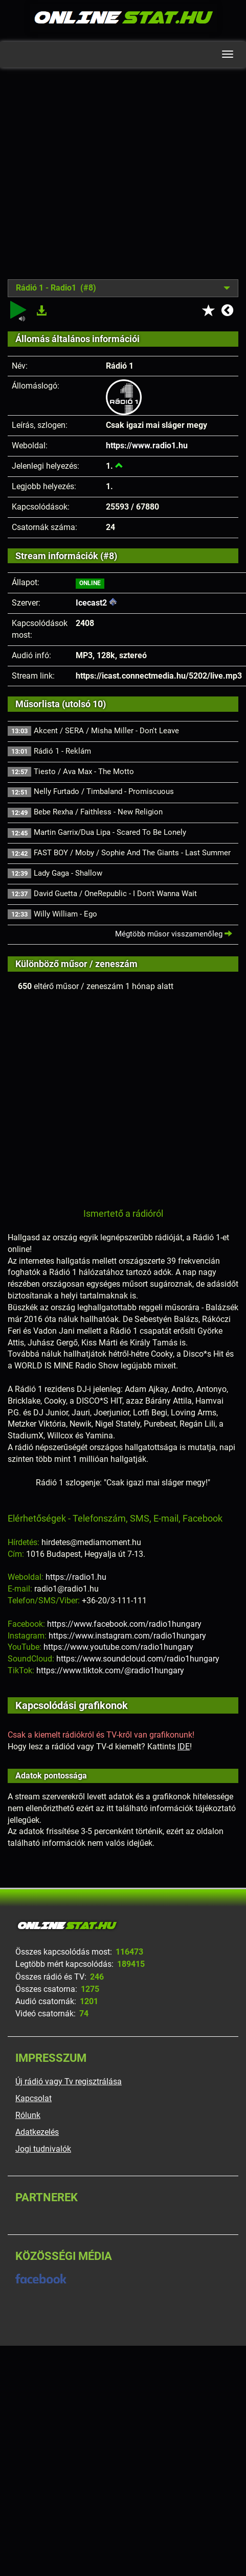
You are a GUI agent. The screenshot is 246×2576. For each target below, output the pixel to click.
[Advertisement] (96, 181)
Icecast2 (91, 603)
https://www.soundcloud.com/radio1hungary (137, 1659)
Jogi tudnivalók (43, 2149)
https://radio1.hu (76, 1577)
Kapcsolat (33, 2098)
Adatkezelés (37, 2132)
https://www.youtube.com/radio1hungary (118, 1647)
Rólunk (27, 2115)
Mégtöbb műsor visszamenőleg (173, 933)
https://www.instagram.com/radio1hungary (127, 1636)
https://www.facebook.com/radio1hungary (124, 1624)
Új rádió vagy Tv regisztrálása (68, 2081)
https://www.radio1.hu (147, 445)
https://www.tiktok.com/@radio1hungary (110, 1670)
